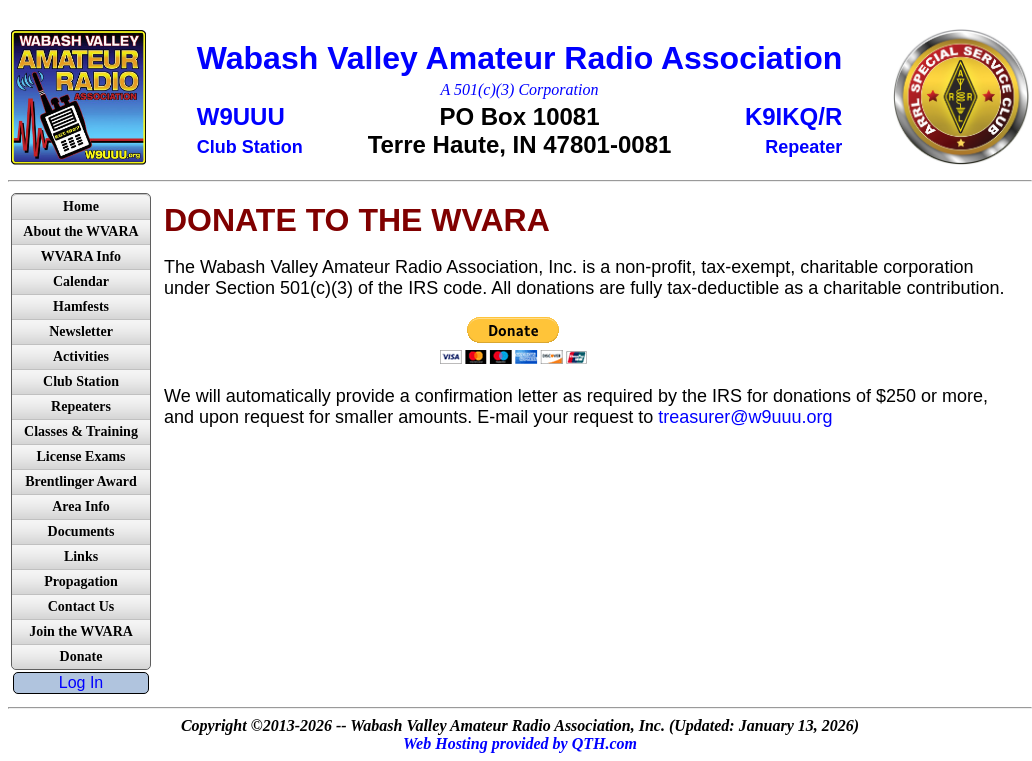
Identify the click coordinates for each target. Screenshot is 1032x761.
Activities (81, 356)
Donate (81, 656)
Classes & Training (81, 431)
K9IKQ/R (793, 116)
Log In (81, 682)
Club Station (81, 381)
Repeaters (81, 406)
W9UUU (241, 116)
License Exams (80, 456)
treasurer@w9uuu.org (745, 417)
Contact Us (81, 606)
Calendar (81, 281)
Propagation (81, 581)
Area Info (81, 506)
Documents (81, 531)
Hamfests (81, 306)
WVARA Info (81, 256)
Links (81, 556)
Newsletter (81, 331)
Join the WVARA (81, 631)
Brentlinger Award (81, 481)
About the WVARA (80, 231)
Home (81, 206)
